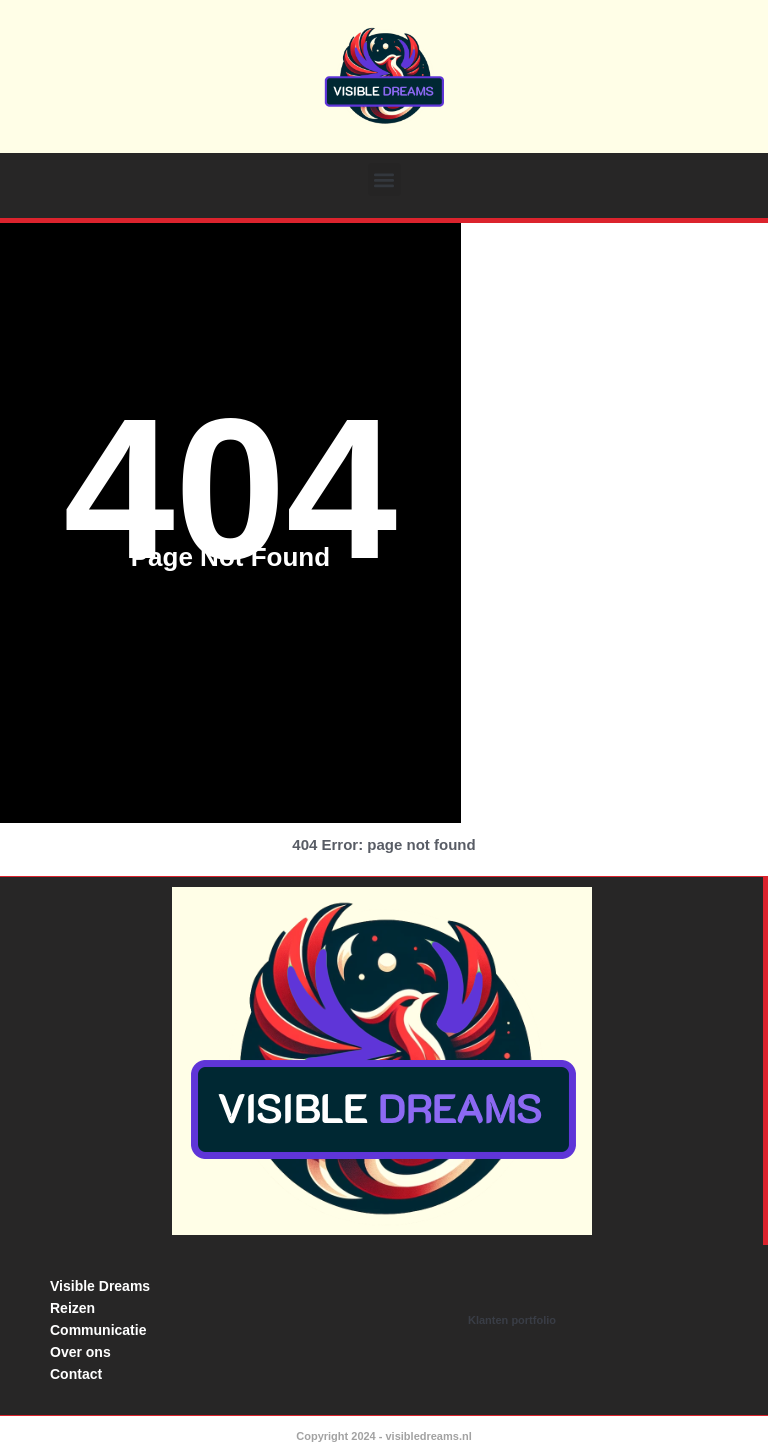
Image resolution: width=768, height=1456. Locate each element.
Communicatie (98, 1330)
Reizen (72, 1308)
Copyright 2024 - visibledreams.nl (383, 1436)
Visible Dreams (100, 1286)
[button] (384, 179)
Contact (76, 1374)
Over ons (80, 1352)
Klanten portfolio (512, 1320)
